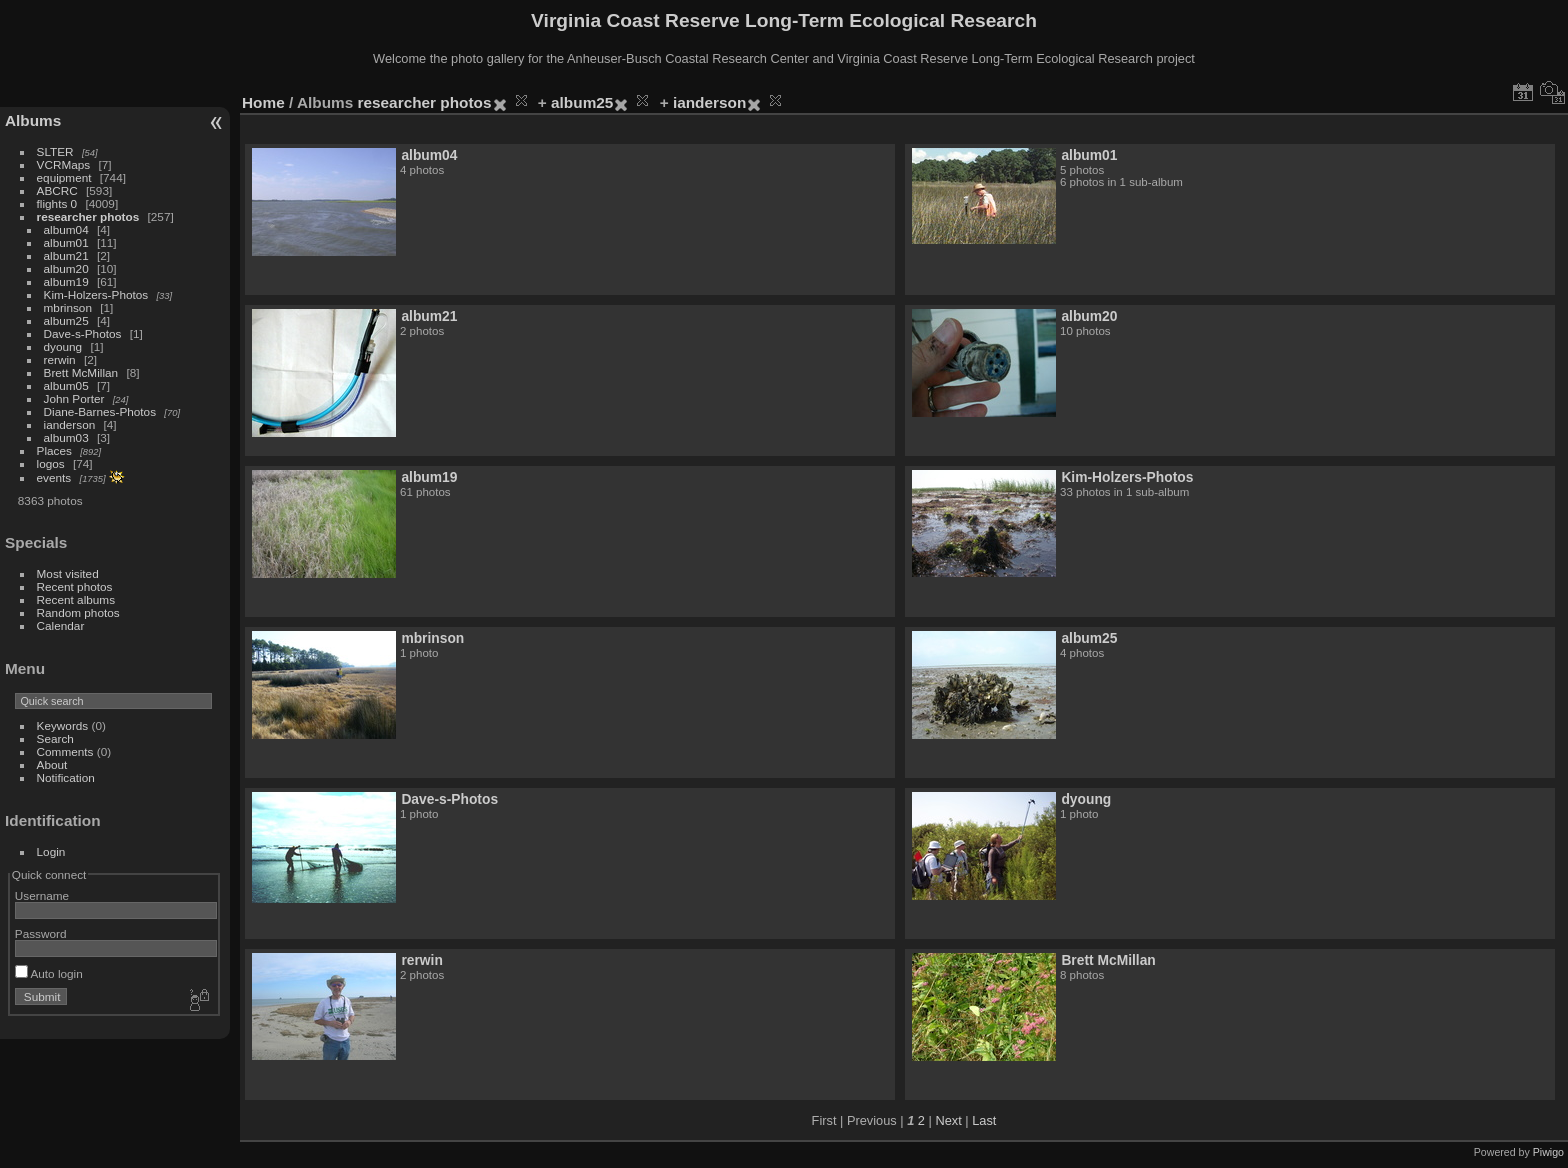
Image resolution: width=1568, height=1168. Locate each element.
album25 (66, 320)
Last (984, 1120)
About (52, 764)
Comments (65, 751)
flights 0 (57, 203)
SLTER (55, 151)
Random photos (78, 612)
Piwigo (1548, 1152)
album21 (66, 255)
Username (42, 895)
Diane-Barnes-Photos (100, 411)
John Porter (74, 398)
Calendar (61, 625)
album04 (66, 229)
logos (51, 463)
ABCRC (57, 190)
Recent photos (75, 586)
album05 (66, 385)
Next (948, 1120)
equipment (64, 177)
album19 (66, 281)
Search (55, 738)
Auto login (49, 973)
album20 (66, 268)
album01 (66, 242)
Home (263, 102)
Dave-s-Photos (83, 333)
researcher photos (88, 216)
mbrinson (68, 307)
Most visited (68, 573)
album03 (66, 437)
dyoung (63, 346)
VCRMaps (64, 164)
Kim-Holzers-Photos (96, 294)
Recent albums (76, 599)
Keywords (63, 725)
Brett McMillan (81, 372)
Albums (33, 120)
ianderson (70, 424)
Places (54, 450)
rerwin (60, 359)
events (54, 477)
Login (51, 851)
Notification (66, 777)
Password (41, 933)
